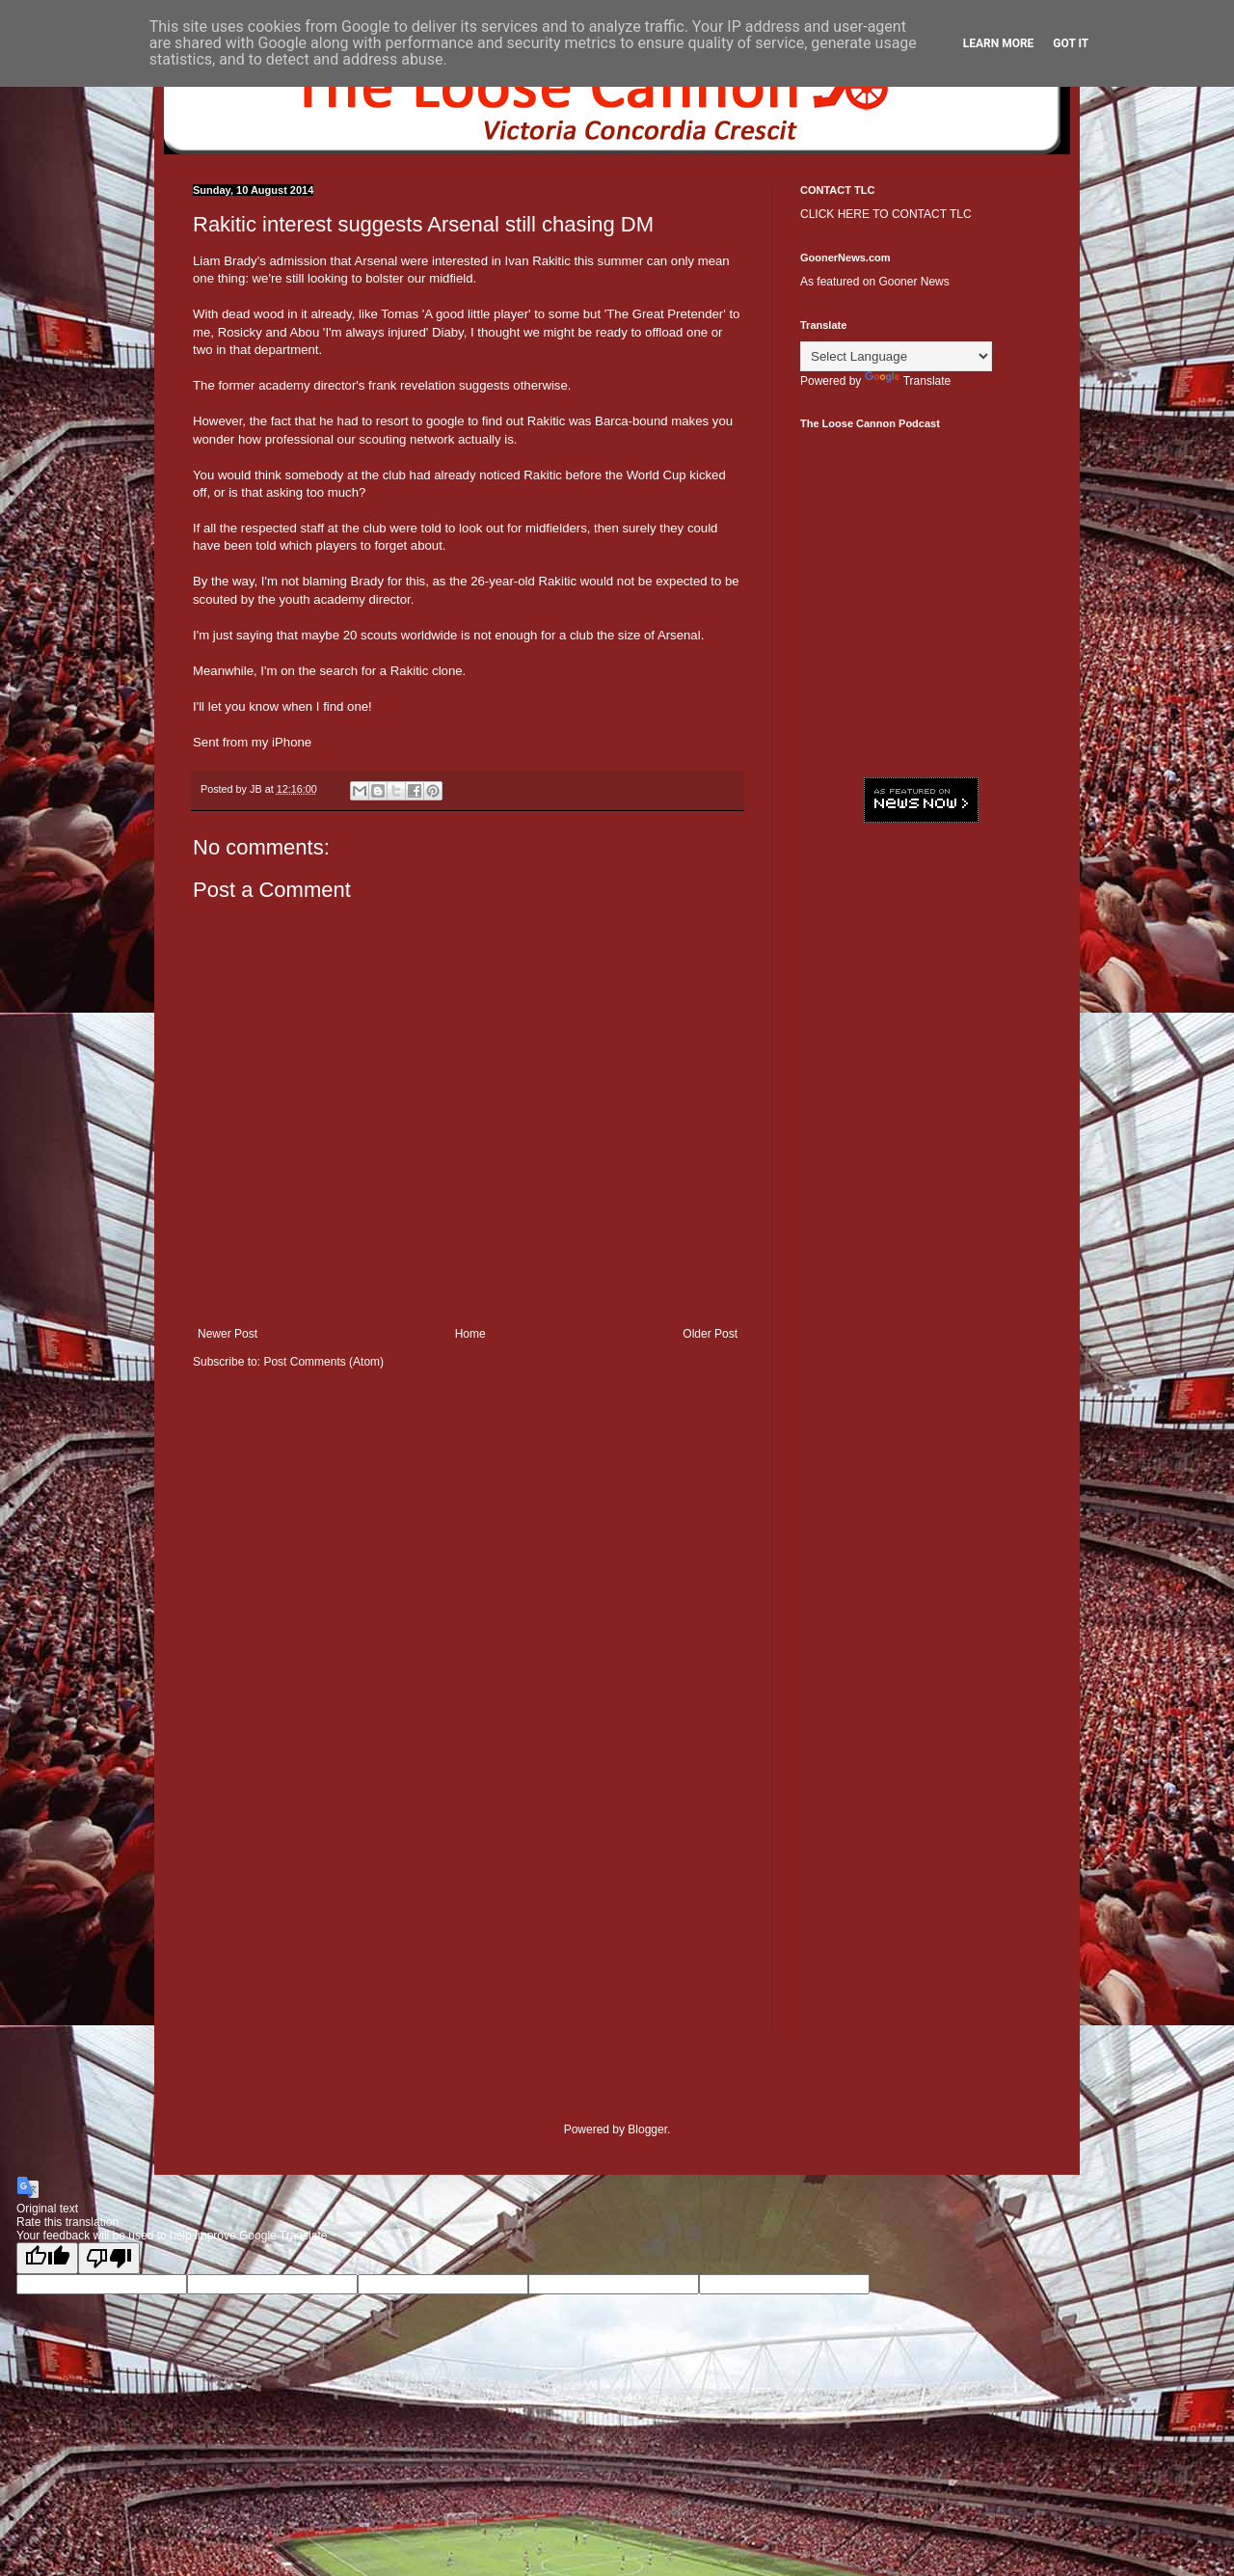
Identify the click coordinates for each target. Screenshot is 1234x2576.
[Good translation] (47, 2258)
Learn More (998, 43)
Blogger (647, 2129)
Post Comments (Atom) (323, 1362)
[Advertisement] (920, 1133)
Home (470, 1334)
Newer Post (227, 1334)
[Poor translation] (109, 2258)
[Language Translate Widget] (896, 356)
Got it (1070, 43)
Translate (908, 381)
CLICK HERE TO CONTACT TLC (886, 214)
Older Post (710, 1334)
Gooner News (913, 281)
